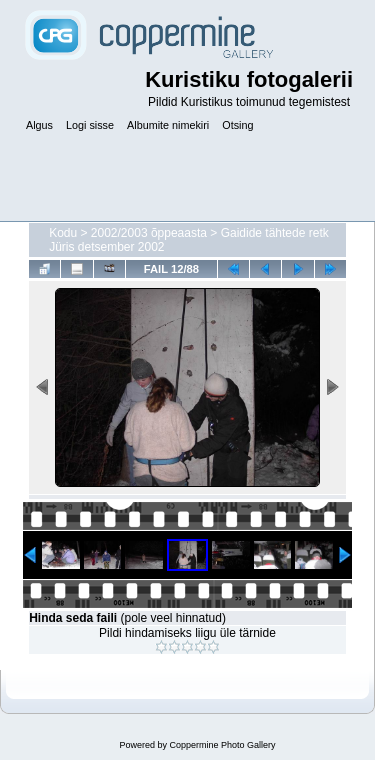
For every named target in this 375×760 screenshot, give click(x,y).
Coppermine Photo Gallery (222, 745)
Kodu (63, 233)
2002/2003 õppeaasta (149, 233)
